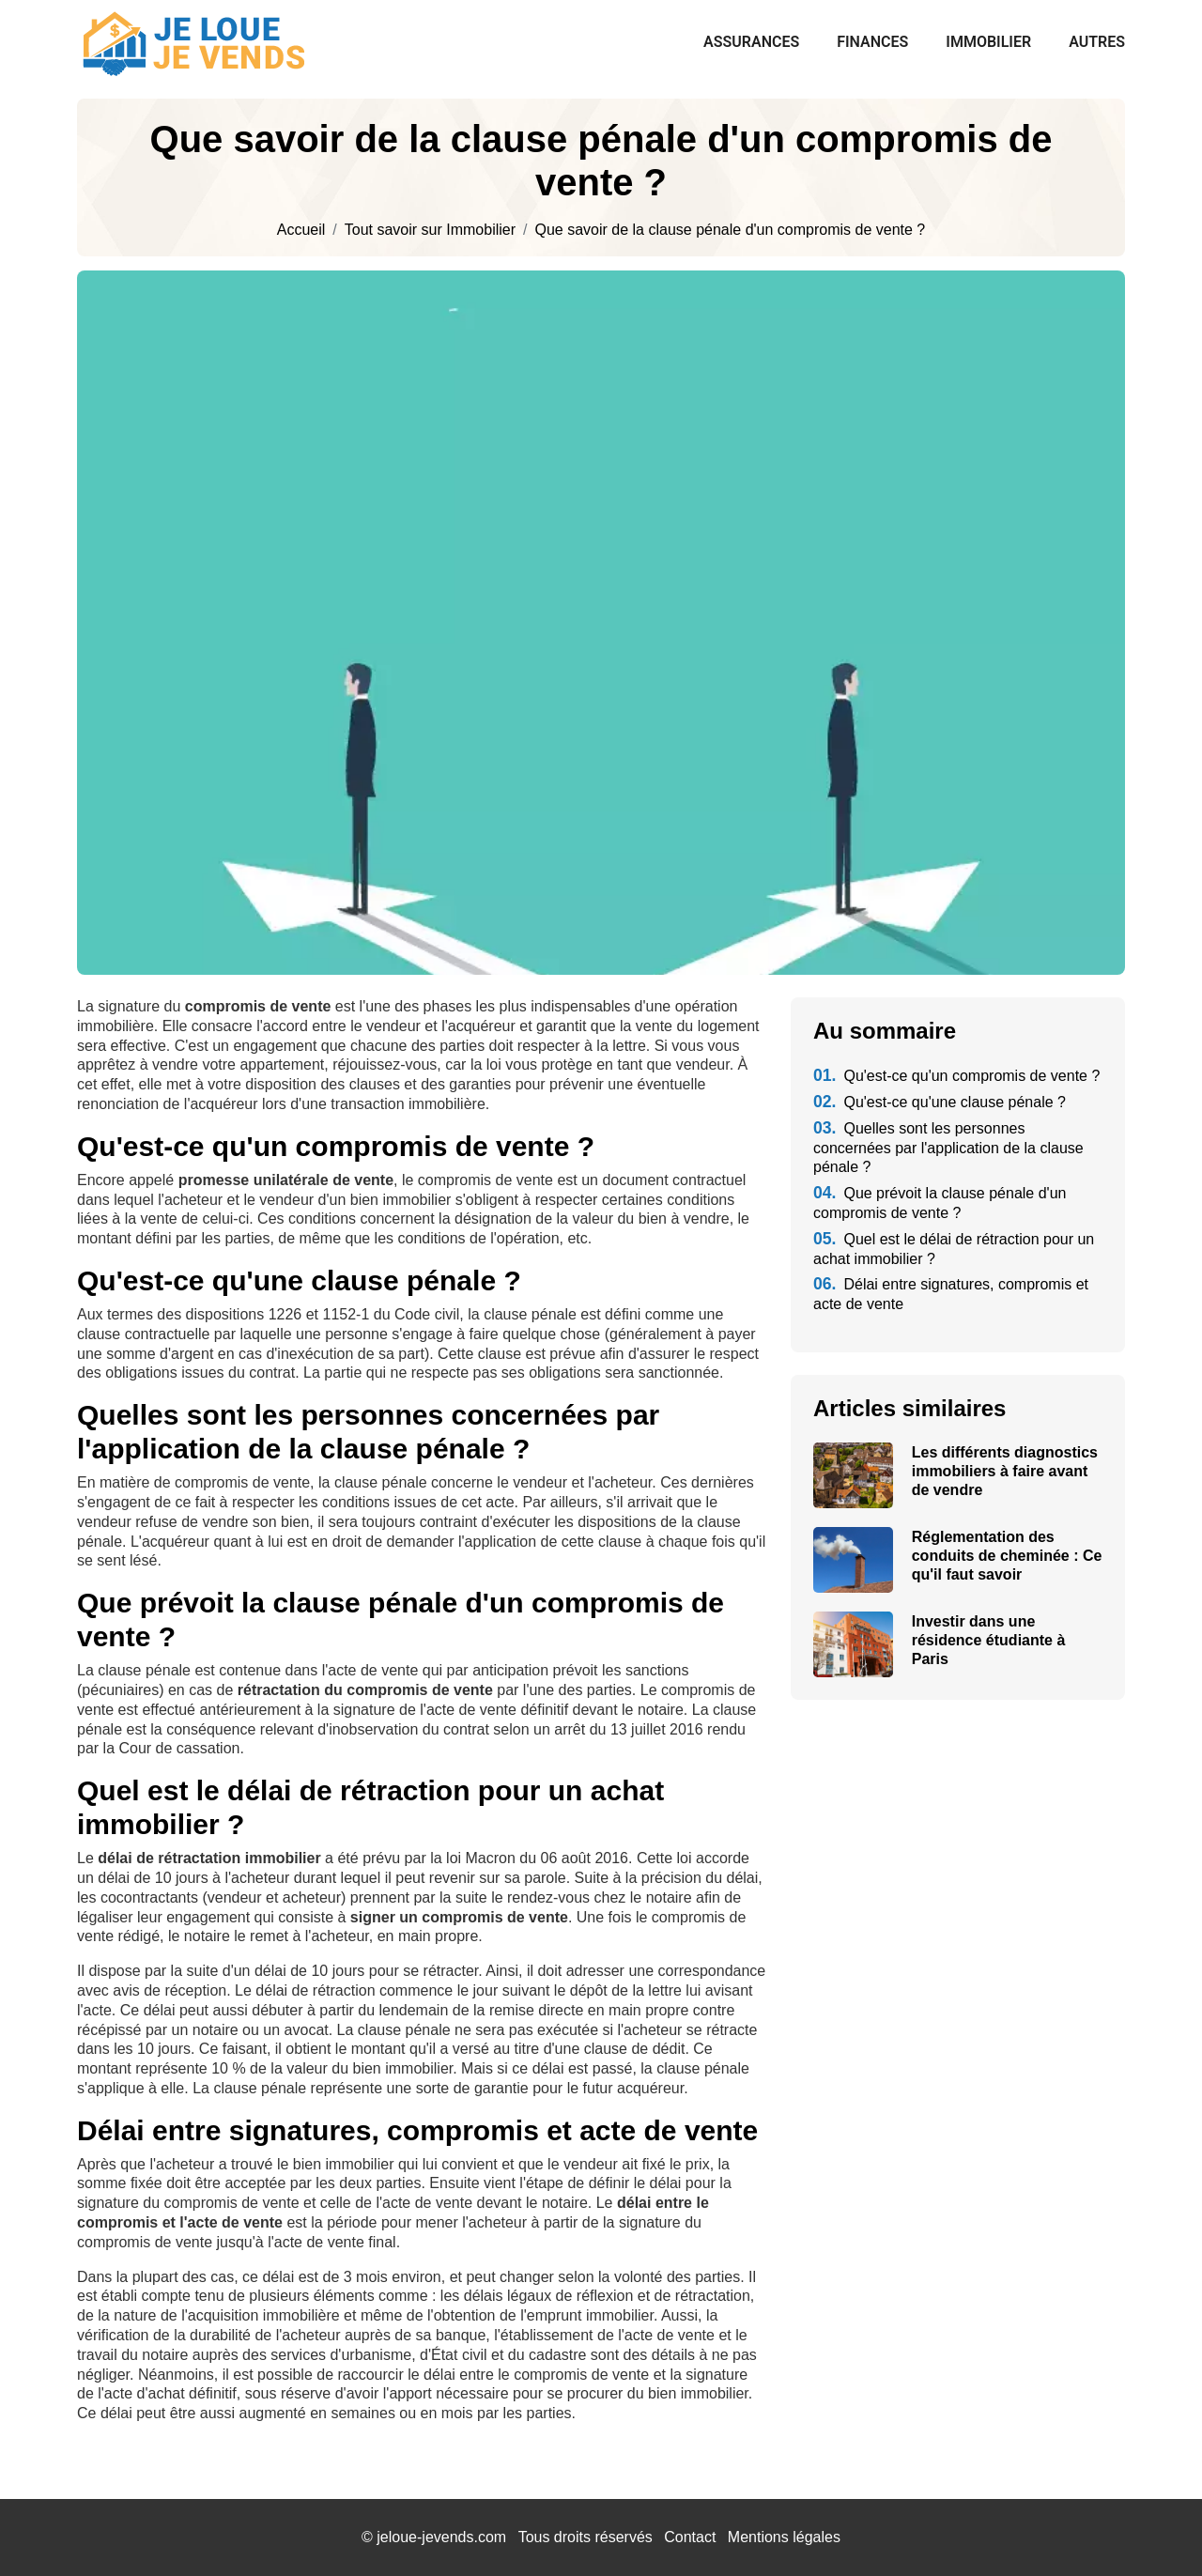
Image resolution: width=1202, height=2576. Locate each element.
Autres (1097, 42)
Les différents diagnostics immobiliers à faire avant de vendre (1005, 1471)
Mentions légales (784, 2537)
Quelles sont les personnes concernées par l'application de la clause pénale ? (948, 1148)
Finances (872, 42)
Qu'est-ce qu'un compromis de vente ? (956, 1076)
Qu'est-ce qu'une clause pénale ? (939, 1102)
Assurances (751, 42)
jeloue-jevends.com (441, 2537)
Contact (690, 2537)
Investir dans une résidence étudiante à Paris (989, 1640)
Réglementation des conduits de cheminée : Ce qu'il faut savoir (1007, 1555)
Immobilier (988, 42)
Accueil (301, 230)
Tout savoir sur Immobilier (430, 230)
